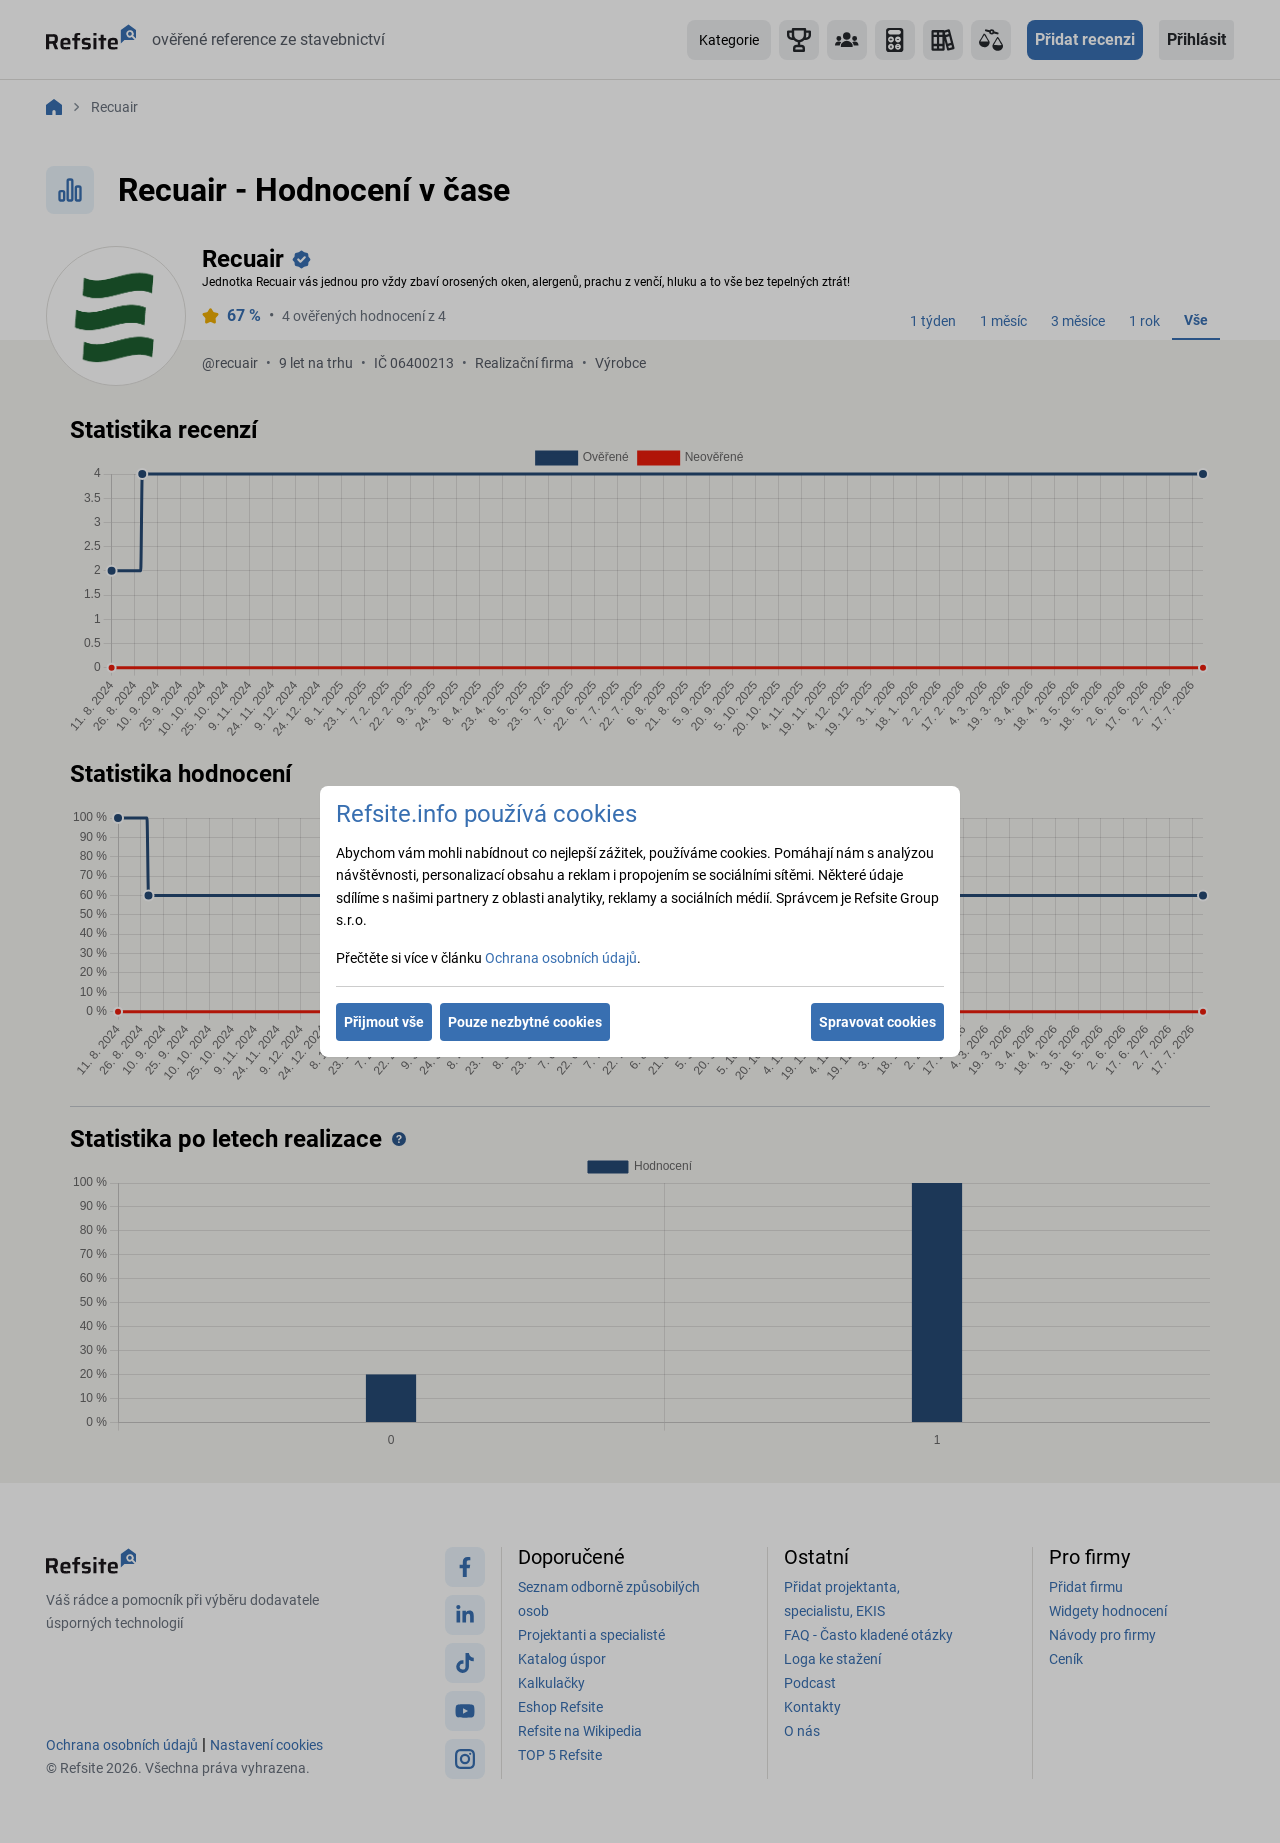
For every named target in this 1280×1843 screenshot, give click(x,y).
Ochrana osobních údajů (561, 958)
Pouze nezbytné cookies (525, 1022)
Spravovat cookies (877, 1022)
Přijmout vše (384, 1022)
